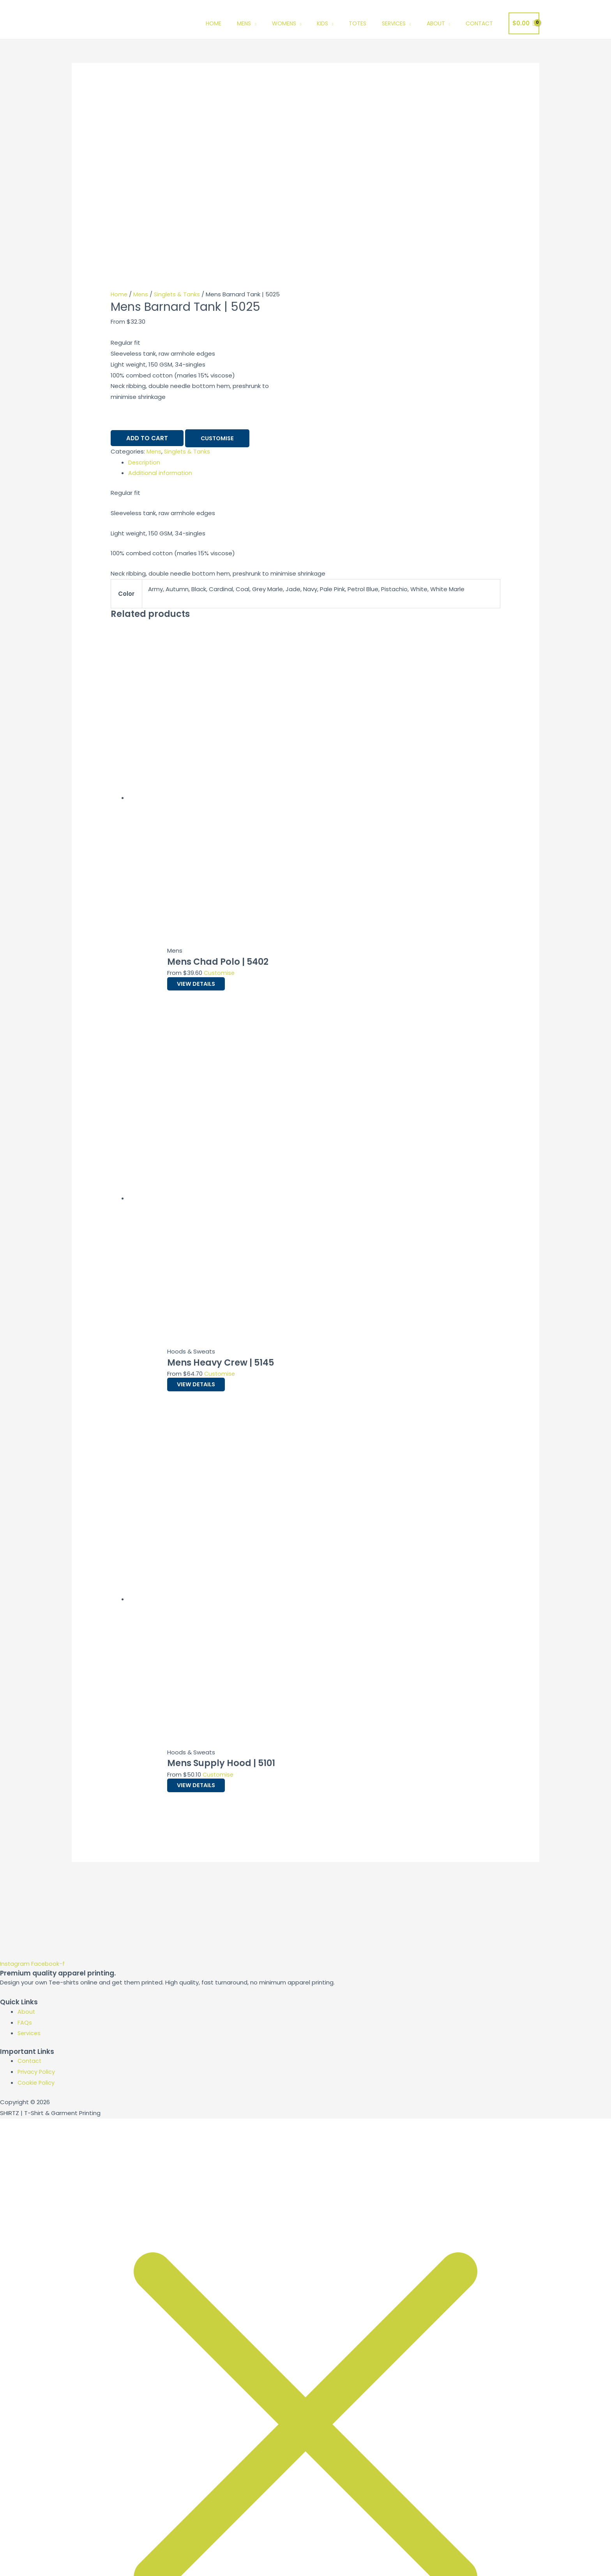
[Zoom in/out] (15, 2558)
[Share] (81, 2558)
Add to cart (147, 256)
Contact (479, 23)
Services (394, 23)
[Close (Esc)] (113, 2558)
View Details (203, 801)
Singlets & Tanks (178, 110)
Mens (244, 23)
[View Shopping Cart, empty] (524, 23)
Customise (218, 256)
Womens (284, 23)
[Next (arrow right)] (48, 2571)
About (436, 23)
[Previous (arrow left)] (15, 2571)
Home (213, 23)
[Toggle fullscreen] (48, 2558)
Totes (357, 23)
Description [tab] (144, 280)
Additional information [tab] (160, 290)
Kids (322, 23)
